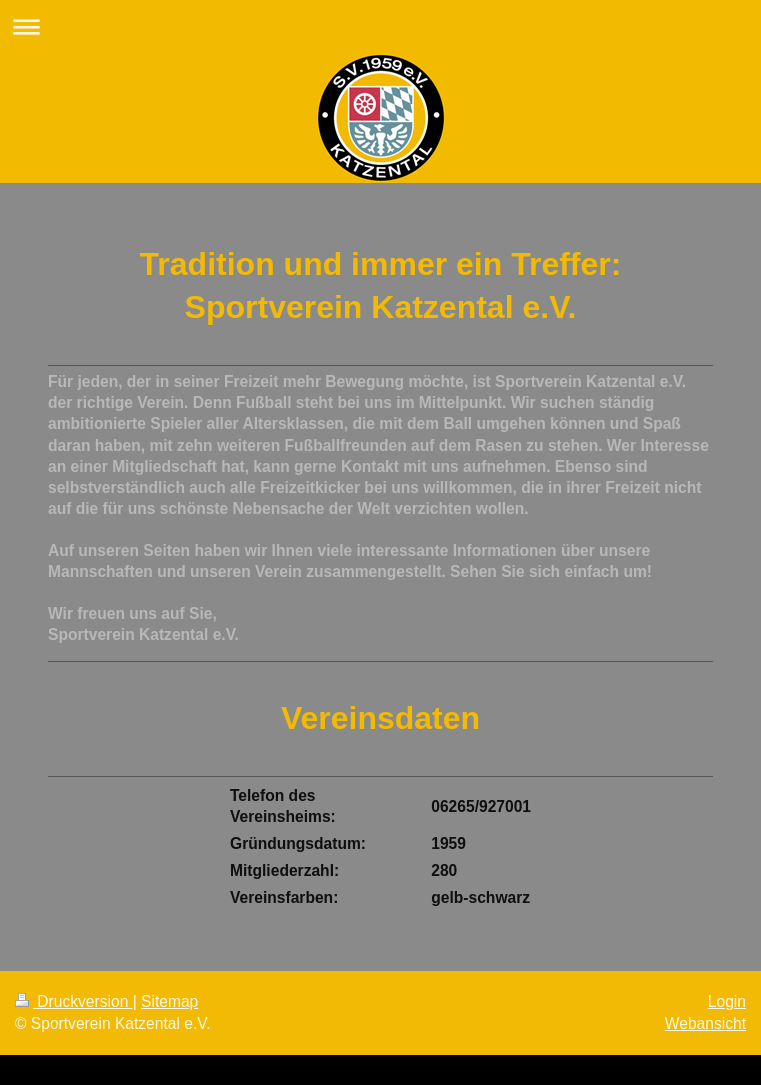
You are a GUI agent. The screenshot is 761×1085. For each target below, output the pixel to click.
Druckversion (74, 1001)
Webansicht (705, 1023)
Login (727, 1001)
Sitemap (169, 1001)
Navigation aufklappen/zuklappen (380, 26)
